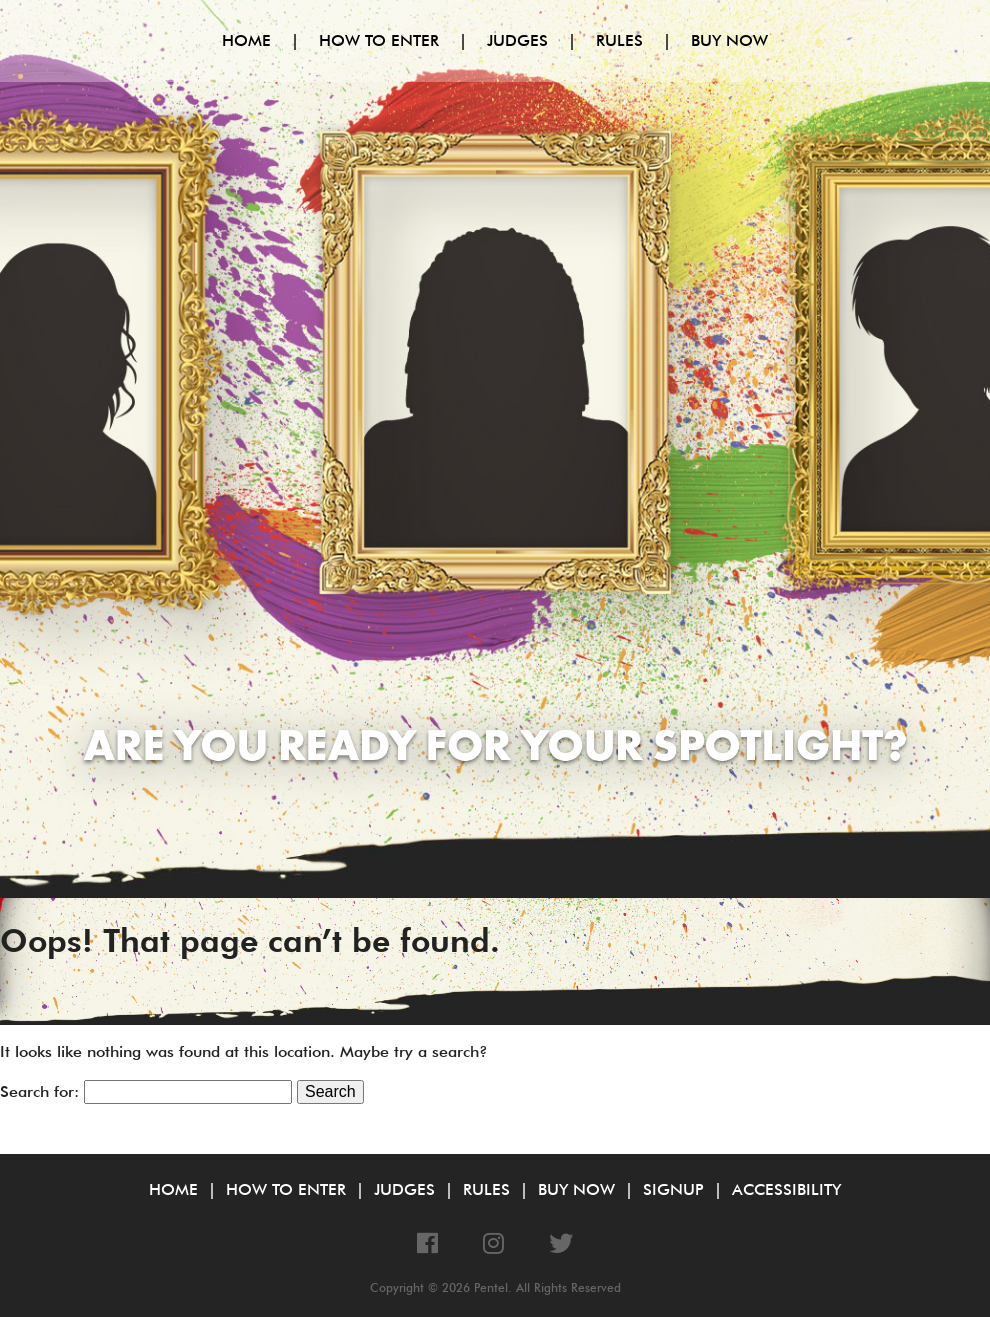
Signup (673, 1189)
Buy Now (729, 40)
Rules (619, 40)
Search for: (39, 1091)
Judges (517, 40)
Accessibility (786, 1189)
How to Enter (379, 40)
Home (246, 40)
